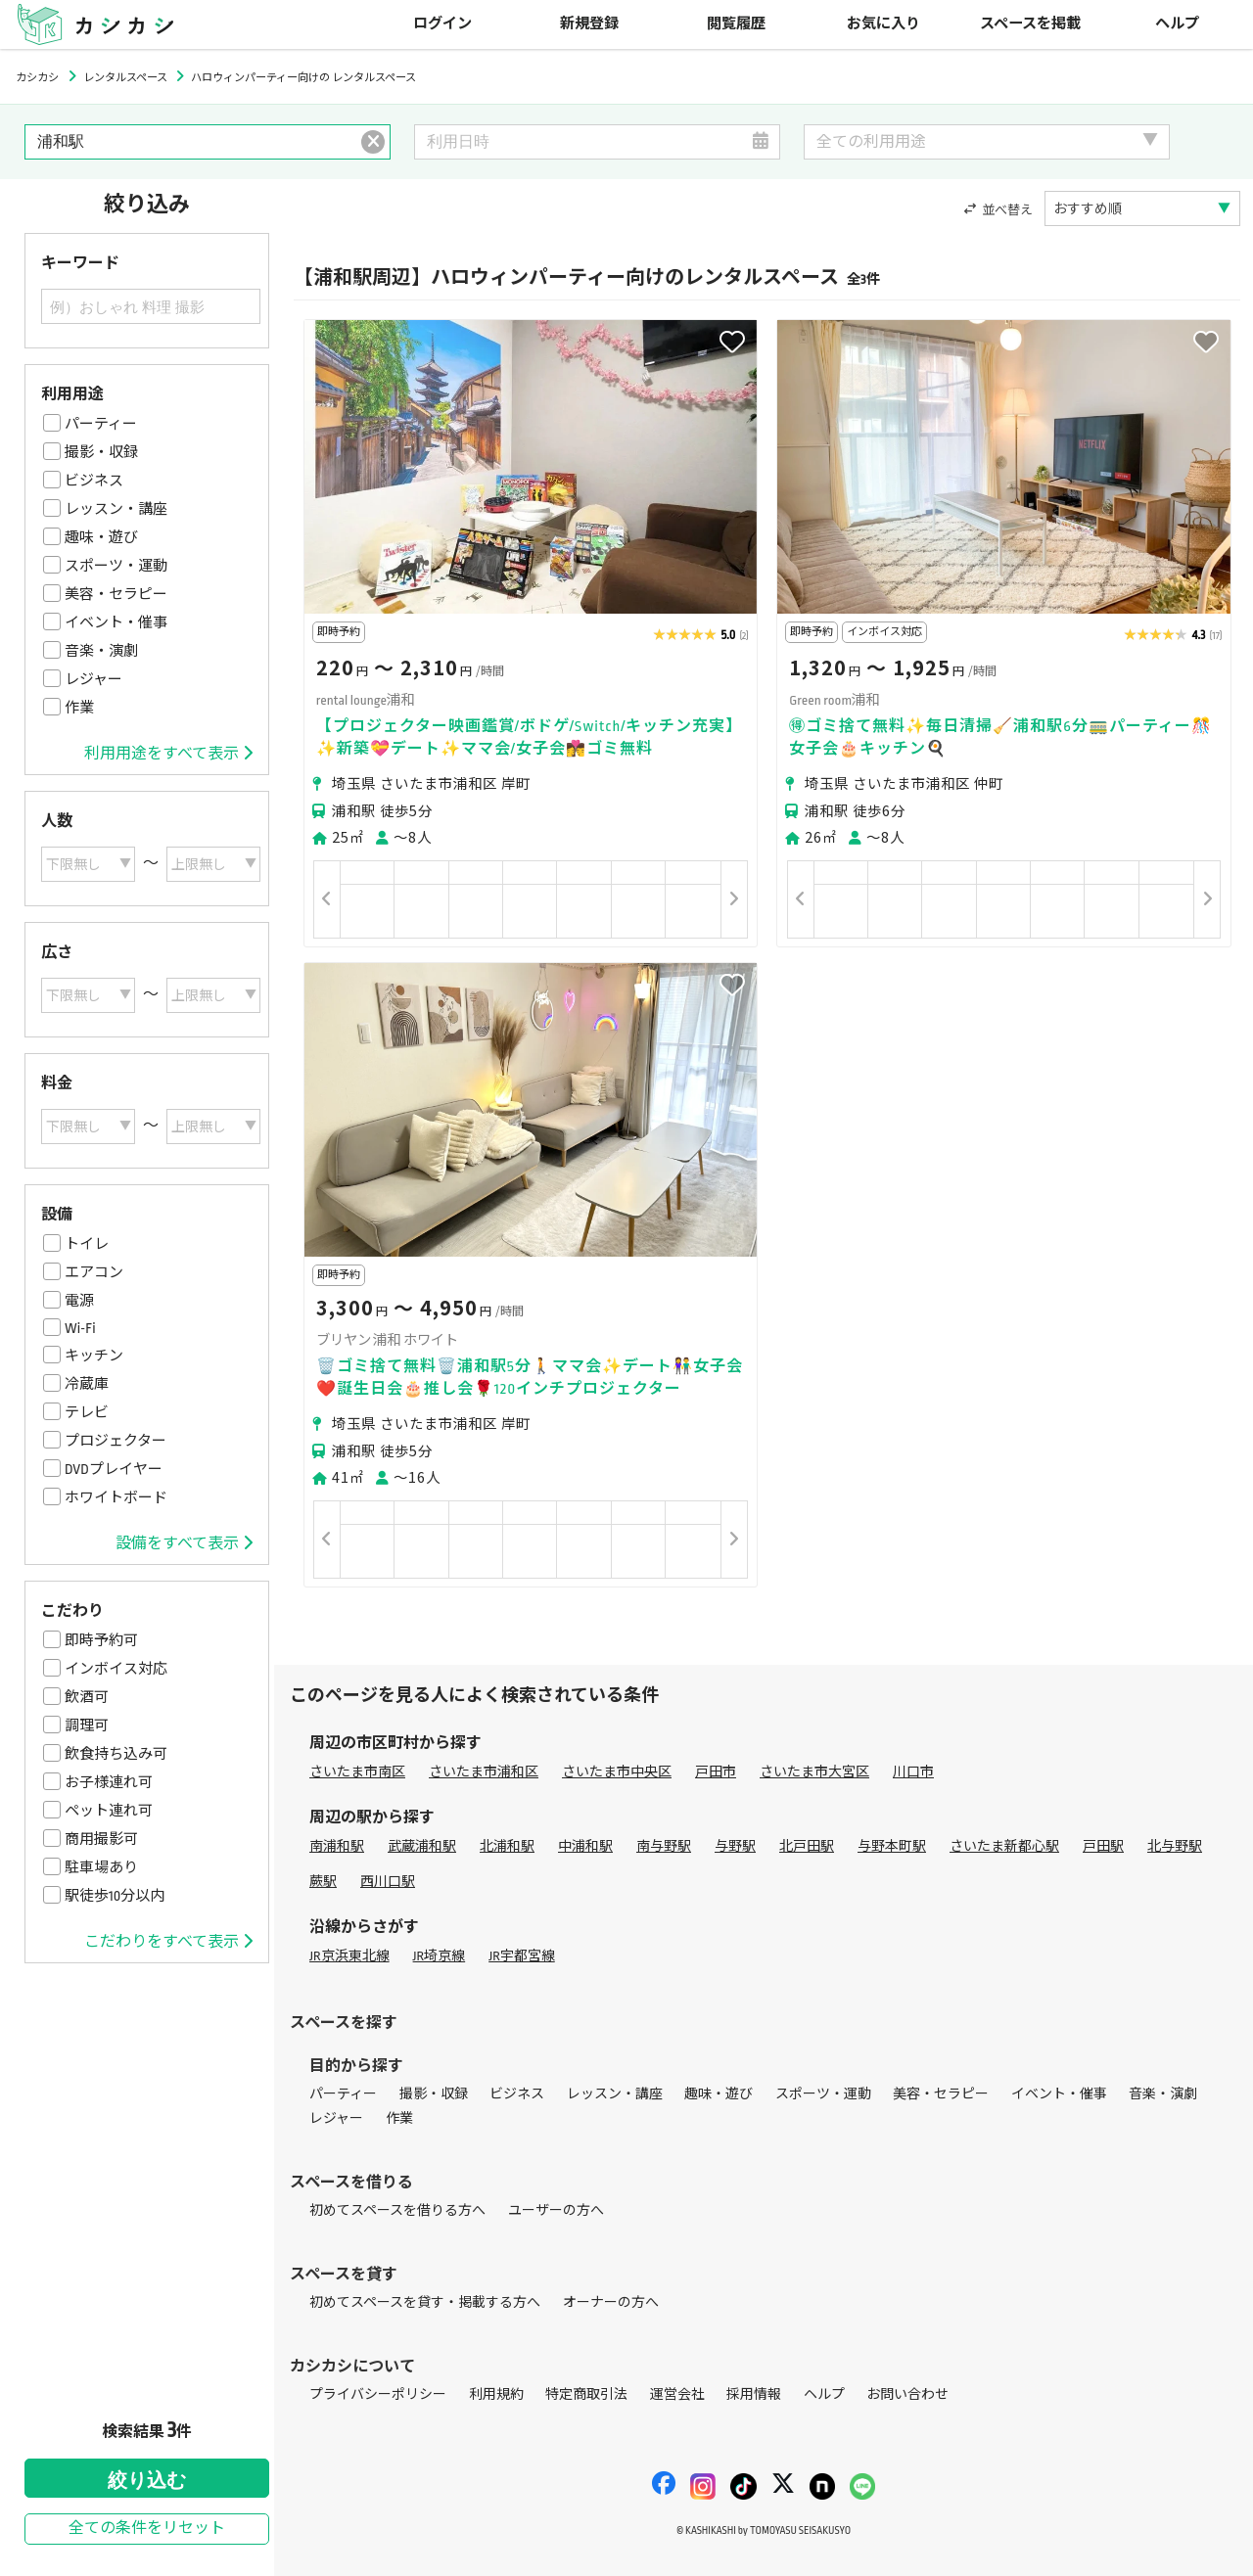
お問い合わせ (907, 2394)
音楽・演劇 (101, 651)
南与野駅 (663, 1846)
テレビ (87, 1412)
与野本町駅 (892, 1846)
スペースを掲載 (1030, 24)
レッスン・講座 (116, 509)
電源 (79, 1301)
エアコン (94, 1272)
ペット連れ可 (109, 1810)
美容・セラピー (116, 594)
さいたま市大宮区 (814, 1772)
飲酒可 (87, 1697)
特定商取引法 (586, 2394)
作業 (79, 707)
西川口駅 (387, 1881)
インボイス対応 (116, 1669)
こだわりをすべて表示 (168, 1942)
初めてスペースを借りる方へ (397, 2210)
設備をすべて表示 (184, 1543)
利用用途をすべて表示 (168, 753)
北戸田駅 (806, 1846)
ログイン (442, 24)
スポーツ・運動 (116, 566)
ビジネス (94, 480)
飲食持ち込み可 (116, 1754)
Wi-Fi (80, 1328)
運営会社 (677, 2394)
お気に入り (883, 24)
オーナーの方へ (611, 2302)
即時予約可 (101, 1640)
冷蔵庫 (87, 1384)
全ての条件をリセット (147, 2528)
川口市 (913, 1772)
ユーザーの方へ (556, 2210)
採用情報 (753, 2394)
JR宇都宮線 (521, 1956)
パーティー (101, 424)
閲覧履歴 (736, 24)
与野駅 (735, 1846)
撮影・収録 (101, 452)
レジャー (93, 679)
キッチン (94, 1355)
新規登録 (589, 24)
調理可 (87, 1725)
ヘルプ (1177, 24)
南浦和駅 (336, 1846)
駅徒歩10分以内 (114, 1896)
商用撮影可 (101, 1839)
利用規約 (496, 2394)
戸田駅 (1103, 1846)
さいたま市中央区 (617, 1772)
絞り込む (147, 2480)
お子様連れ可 (109, 1782)
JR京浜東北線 (349, 1956)
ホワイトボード (116, 1497)
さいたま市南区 (357, 1772)
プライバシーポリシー (377, 2394)
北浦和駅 (507, 1846)
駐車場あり (101, 1867)
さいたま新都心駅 (1004, 1846)
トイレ (87, 1244)
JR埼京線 (439, 1956)
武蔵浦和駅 (422, 1846)
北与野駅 (1174, 1846)
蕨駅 (323, 1881)
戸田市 (715, 1772)
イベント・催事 (116, 622)
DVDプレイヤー (113, 1469)
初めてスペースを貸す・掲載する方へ (424, 2302)
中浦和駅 (585, 1846)
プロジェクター (115, 1441)
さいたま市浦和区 (483, 1772)
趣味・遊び (101, 537)
